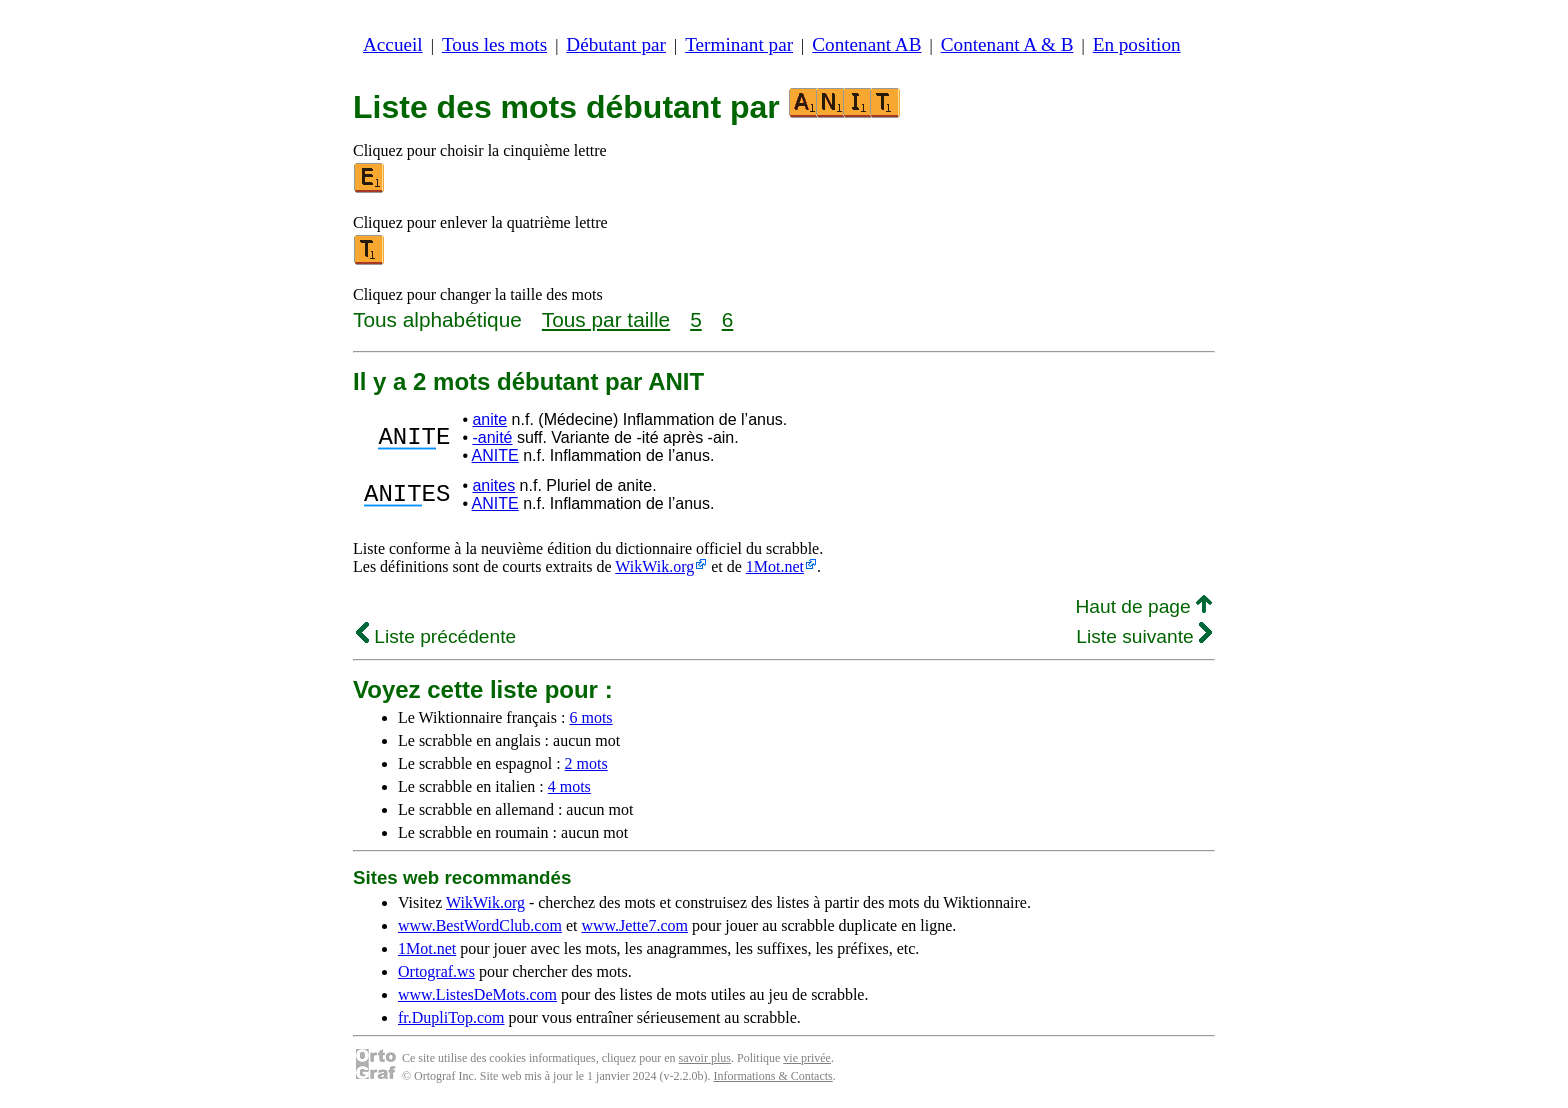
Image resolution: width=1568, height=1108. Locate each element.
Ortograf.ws (436, 971)
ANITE (495, 455)
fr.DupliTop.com (451, 1017)
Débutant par (616, 44)
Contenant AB (866, 44)
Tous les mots (494, 44)
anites (493, 485)
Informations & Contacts (772, 1076)
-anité (492, 437)
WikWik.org (654, 566)
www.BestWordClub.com (480, 925)
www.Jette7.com (634, 925)
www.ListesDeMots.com (477, 994)
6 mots (590, 717)
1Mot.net (775, 566)
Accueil (393, 44)
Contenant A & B (1007, 44)
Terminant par (739, 44)
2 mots (586, 763)
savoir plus (705, 1058)
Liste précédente (436, 636)
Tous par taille (606, 319)
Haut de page (1143, 606)
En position (1137, 44)
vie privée (807, 1058)
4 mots (569, 786)
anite (489, 419)
